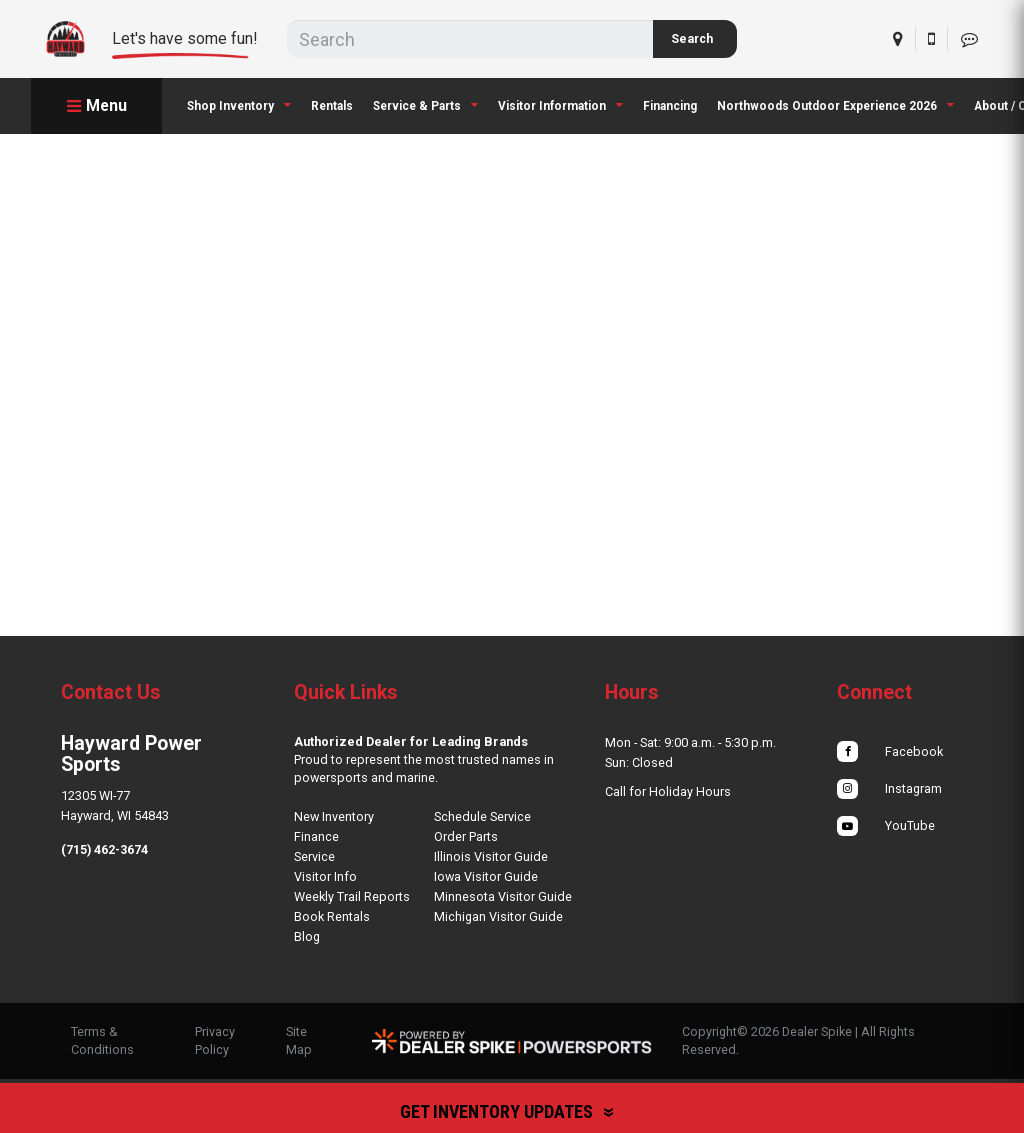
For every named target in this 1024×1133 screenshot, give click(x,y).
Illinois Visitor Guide (491, 856)
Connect (874, 692)
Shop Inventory (239, 106)
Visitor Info (325, 876)
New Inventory (334, 816)
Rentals (332, 106)
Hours (632, 692)
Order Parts (466, 836)
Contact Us (111, 692)
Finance (316, 836)
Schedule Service (482, 816)
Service (314, 856)
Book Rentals (332, 916)
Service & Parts (425, 106)
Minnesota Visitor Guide (503, 896)
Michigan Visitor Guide (498, 916)
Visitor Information (560, 106)
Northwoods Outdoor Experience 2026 (835, 106)
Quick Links (346, 692)
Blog (307, 936)
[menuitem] (239, 106)
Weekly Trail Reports (352, 896)
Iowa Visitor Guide (486, 876)
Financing (670, 106)
